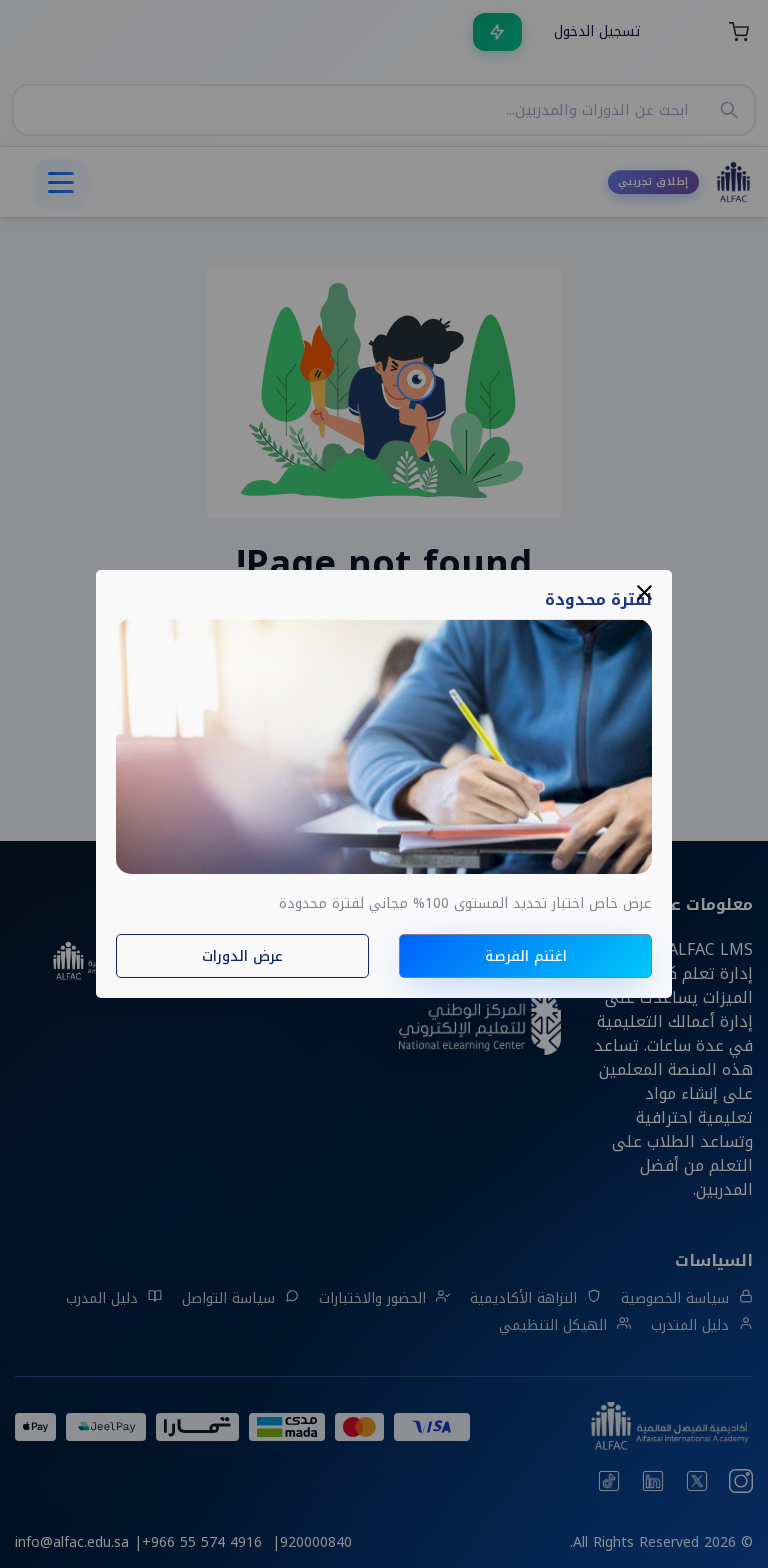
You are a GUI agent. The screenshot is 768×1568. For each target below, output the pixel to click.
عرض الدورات (242, 956)
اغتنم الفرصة (526, 956)
